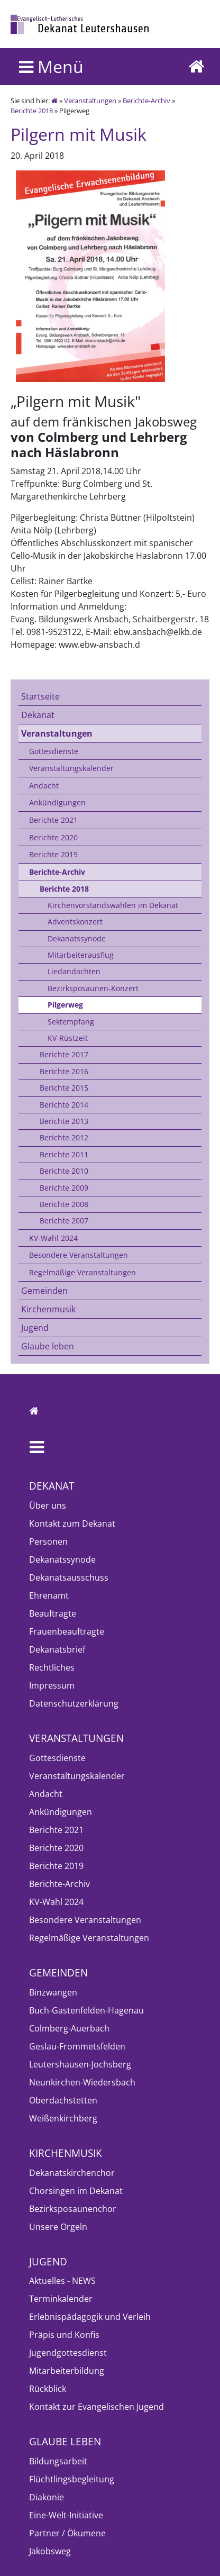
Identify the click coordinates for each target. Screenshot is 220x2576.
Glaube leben (47, 1346)
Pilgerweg (65, 1005)
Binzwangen (53, 1992)
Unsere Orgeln (58, 2227)
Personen (48, 1541)
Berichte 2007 (64, 1221)
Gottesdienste (53, 751)
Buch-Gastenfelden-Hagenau (86, 2010)
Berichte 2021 (53, 820)
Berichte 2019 (53, 854)
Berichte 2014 (64, 1105)
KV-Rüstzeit (68, 1038)
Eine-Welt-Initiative (66, 2515)
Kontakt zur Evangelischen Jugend (96, 2406)
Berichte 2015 (64, 1088)
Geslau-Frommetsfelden (77, 2046)
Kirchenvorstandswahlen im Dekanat (113, 905)
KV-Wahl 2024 (53, 1238)
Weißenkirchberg (63, 2118)
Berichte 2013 (64, 1121)
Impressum (52, 1685)
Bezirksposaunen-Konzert (93, 988)
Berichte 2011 (64, 1154)
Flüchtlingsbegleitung (71, 2479)
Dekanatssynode (77, 938)
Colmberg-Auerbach (69, 2028)
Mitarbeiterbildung (66, 2371)
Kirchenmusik (48, 1309)
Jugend (35, 1328)
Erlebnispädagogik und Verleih (90, 2317)
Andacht (44, 786)
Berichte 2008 (64, 1204)
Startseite (40, 696)
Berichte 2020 (53, 837)
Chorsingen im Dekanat (76, 2191)
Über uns (47, 1505)
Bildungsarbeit (58, 2461)
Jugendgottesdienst (68, 2353)
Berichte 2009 (64, 1188)
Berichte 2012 (64, 1137)
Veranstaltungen (90, 100)
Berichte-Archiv (146, 100)
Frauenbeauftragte (66, 1631)
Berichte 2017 (64, 1054)
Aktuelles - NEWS (62, 2281)
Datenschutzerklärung (73, 1703)
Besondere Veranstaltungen (78, 1255)
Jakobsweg (50, 2551)
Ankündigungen (57, 802)
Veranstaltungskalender (71, 768)
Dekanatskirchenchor (72, 2173)
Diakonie (46, 2497)
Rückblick (47, 2388)
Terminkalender (61, 2299)
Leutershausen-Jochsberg (80, 2064)
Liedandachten (74, 971)
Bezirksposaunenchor (72, 2209)
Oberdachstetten (63, 2100)
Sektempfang (71, 1022)
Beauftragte (52, 1613)
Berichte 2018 (32, 110)
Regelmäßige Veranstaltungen (82, 1272)
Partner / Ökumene (67, 2533)
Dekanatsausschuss (68, 1577)
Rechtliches (52, 1667)
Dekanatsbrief (57, 1649)
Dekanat (37, 715)
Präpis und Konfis (64, 2335)
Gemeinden (44, 1290)
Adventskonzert (75, 922)
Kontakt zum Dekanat (72, 1523)
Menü (51, 66)
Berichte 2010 (64, 1171)
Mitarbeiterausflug (81, 955)
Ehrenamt (49, 1595)
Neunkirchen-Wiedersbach (82, 2082)
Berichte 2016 (64, 1071)
